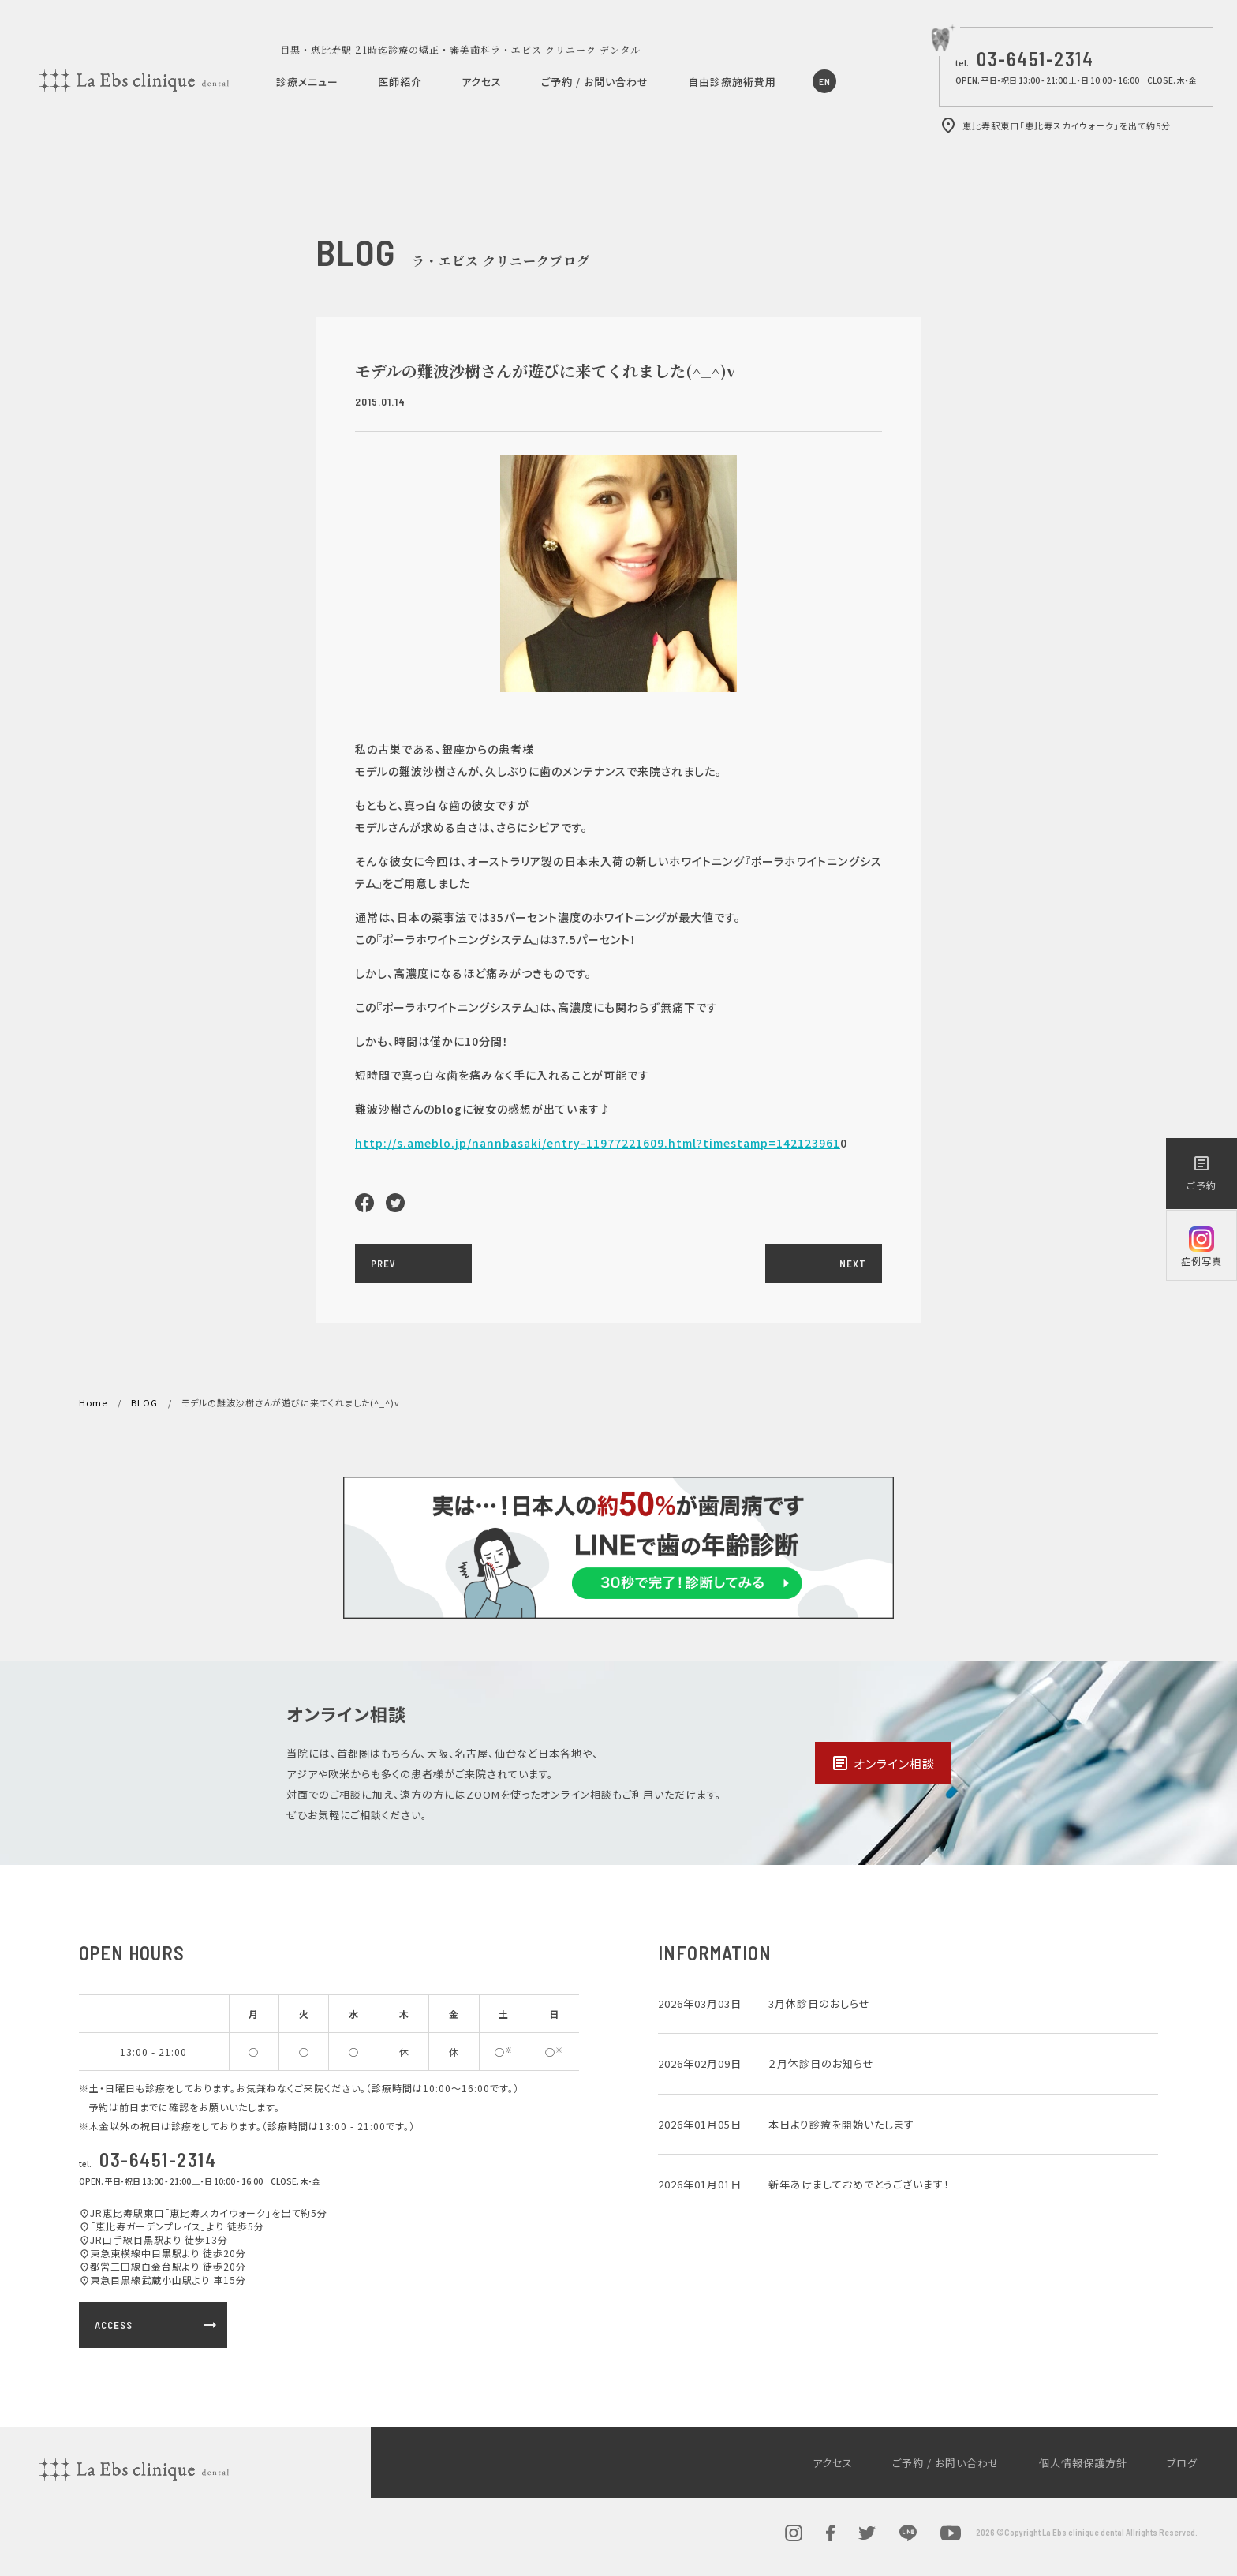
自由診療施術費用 (732, 81)
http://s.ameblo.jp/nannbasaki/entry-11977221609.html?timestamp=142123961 (597, 1143)
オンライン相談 (883, 1763)
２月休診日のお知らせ (821, 2063)
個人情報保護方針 (1083, 2462)
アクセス (482, 81)
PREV (383, 1263)
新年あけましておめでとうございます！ (859, 2184)
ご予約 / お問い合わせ (594, 81)
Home (93, 1402)
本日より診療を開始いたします (841, 2124)
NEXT (852, 1263)
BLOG (144, 1402)
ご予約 (1201, 1173)
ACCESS (157, 2325)
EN (825, 81)
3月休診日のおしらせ (819, 2003)
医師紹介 (400, 81)
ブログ (1182, 2462)
